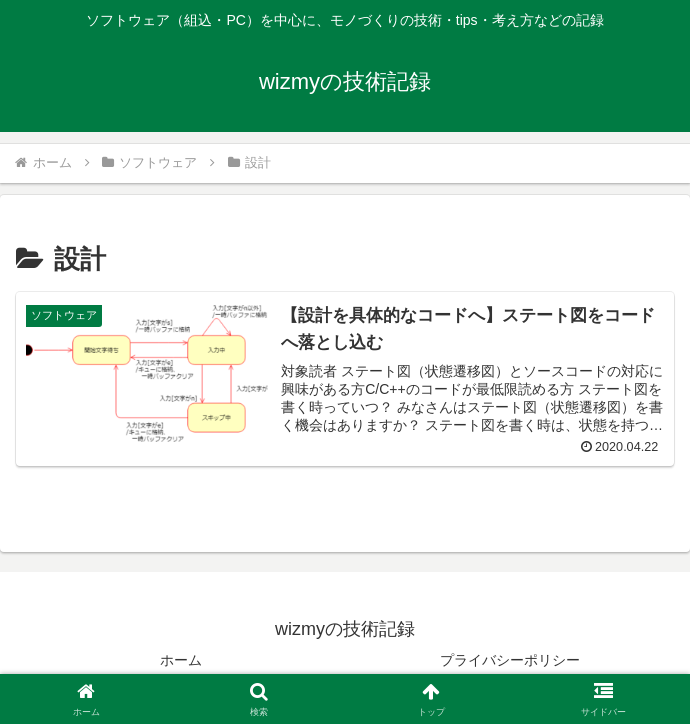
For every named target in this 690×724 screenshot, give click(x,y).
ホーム (181, 660)
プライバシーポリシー (510, 660)
